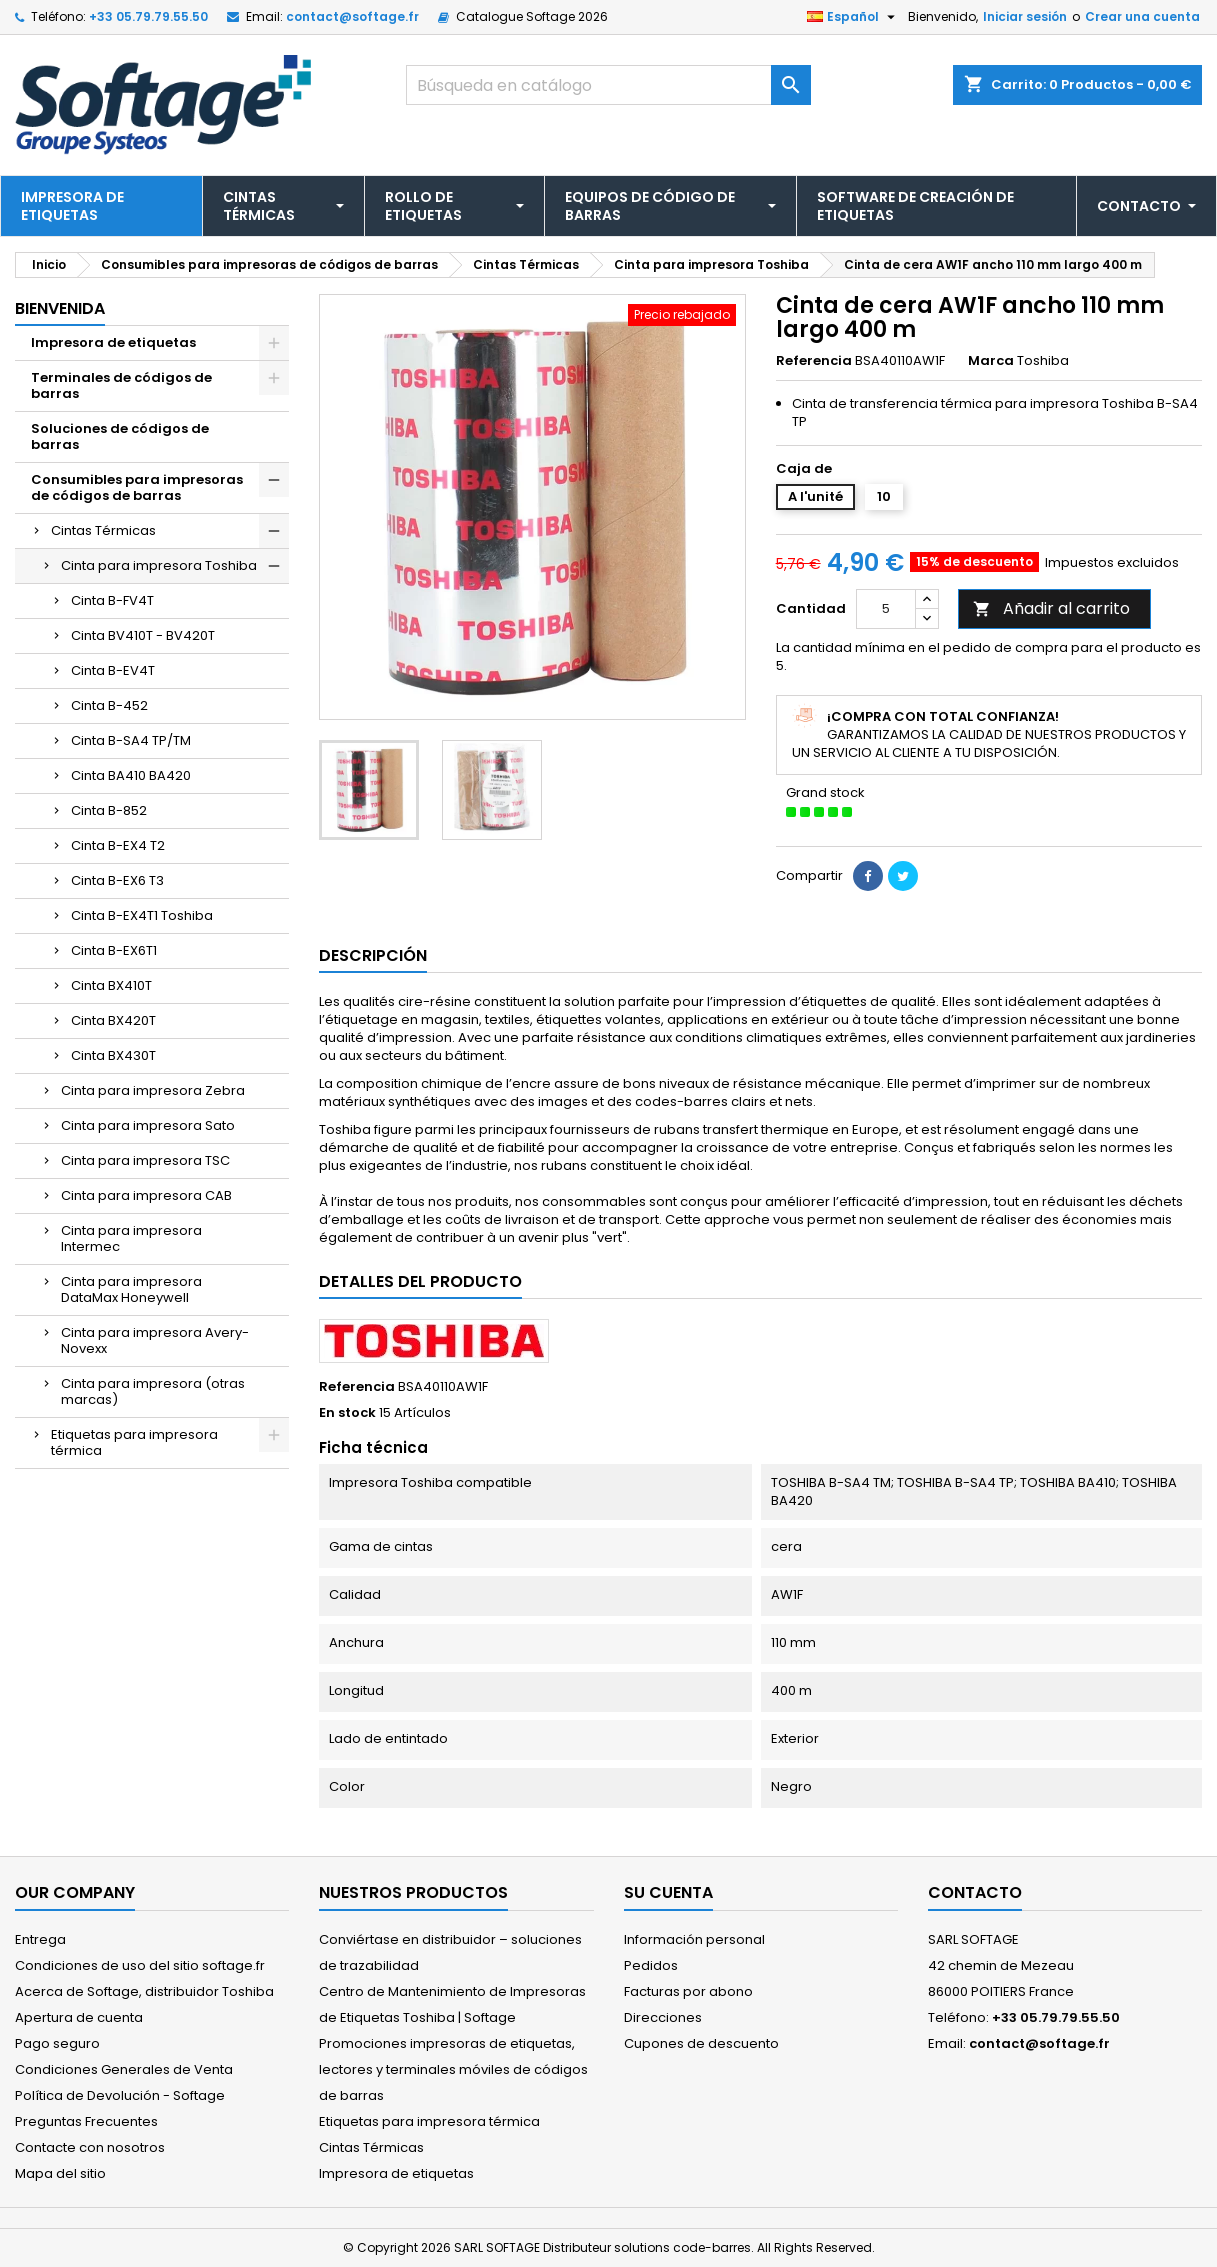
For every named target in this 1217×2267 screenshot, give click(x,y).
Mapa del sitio (60, 2173)
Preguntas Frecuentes (86, 2121)
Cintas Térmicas (103, 530)
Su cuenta (668, 1892)
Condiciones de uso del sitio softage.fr (140, 1965)
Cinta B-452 (109, 705)
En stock (347, 1413)
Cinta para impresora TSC (145, 1160)
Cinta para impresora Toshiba (159, 565)
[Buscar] (609, 85)
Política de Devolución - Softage (120, 2095)
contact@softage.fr (352, 16)
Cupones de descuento (701, 2043)
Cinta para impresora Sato (148, 1125)
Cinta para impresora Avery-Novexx (155, 1340)
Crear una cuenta (1142, 16)
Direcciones (663, 2017)
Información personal (694, 1939)
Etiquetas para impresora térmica (134, 1442)
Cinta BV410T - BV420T (143, 635)
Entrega (40, 1939)
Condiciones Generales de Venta (124, 2069)
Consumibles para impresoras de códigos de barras (137, 487)
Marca (991, 361)
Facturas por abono (688, 1991)
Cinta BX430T (113, 1055)
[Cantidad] (886, 609)
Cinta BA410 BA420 (131, 775)
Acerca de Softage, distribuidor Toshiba (144, 1991)
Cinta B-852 (109, 810)
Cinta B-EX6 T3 (117, 880)
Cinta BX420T (113, 1020)
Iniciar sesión (1025, 16)
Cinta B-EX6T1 (114, 950)
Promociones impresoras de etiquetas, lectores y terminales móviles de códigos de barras (453, 2069)
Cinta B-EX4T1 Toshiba (142, 915)
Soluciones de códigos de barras (120, 436)
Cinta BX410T (111, 985)
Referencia (814, 361)
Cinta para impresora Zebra (153, 1090)
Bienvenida (60, 308)
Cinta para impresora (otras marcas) (153, 1391)
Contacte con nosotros (90, 2147)
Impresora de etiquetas (113, 342)
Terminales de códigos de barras (121, 385)
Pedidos (651, 1965)
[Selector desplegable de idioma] (853, 17)
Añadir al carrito (1051, 608)
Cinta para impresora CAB (146, 1195)
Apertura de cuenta (79, 2017)
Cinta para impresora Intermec (131, 1238)
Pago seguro (57, 2043)
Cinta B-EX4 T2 (118, 845)
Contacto (975, 1892)
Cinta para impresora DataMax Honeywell (131, 1289)
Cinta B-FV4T (112, 600)
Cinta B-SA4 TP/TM (131, 740)
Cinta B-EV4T (113, 670)
